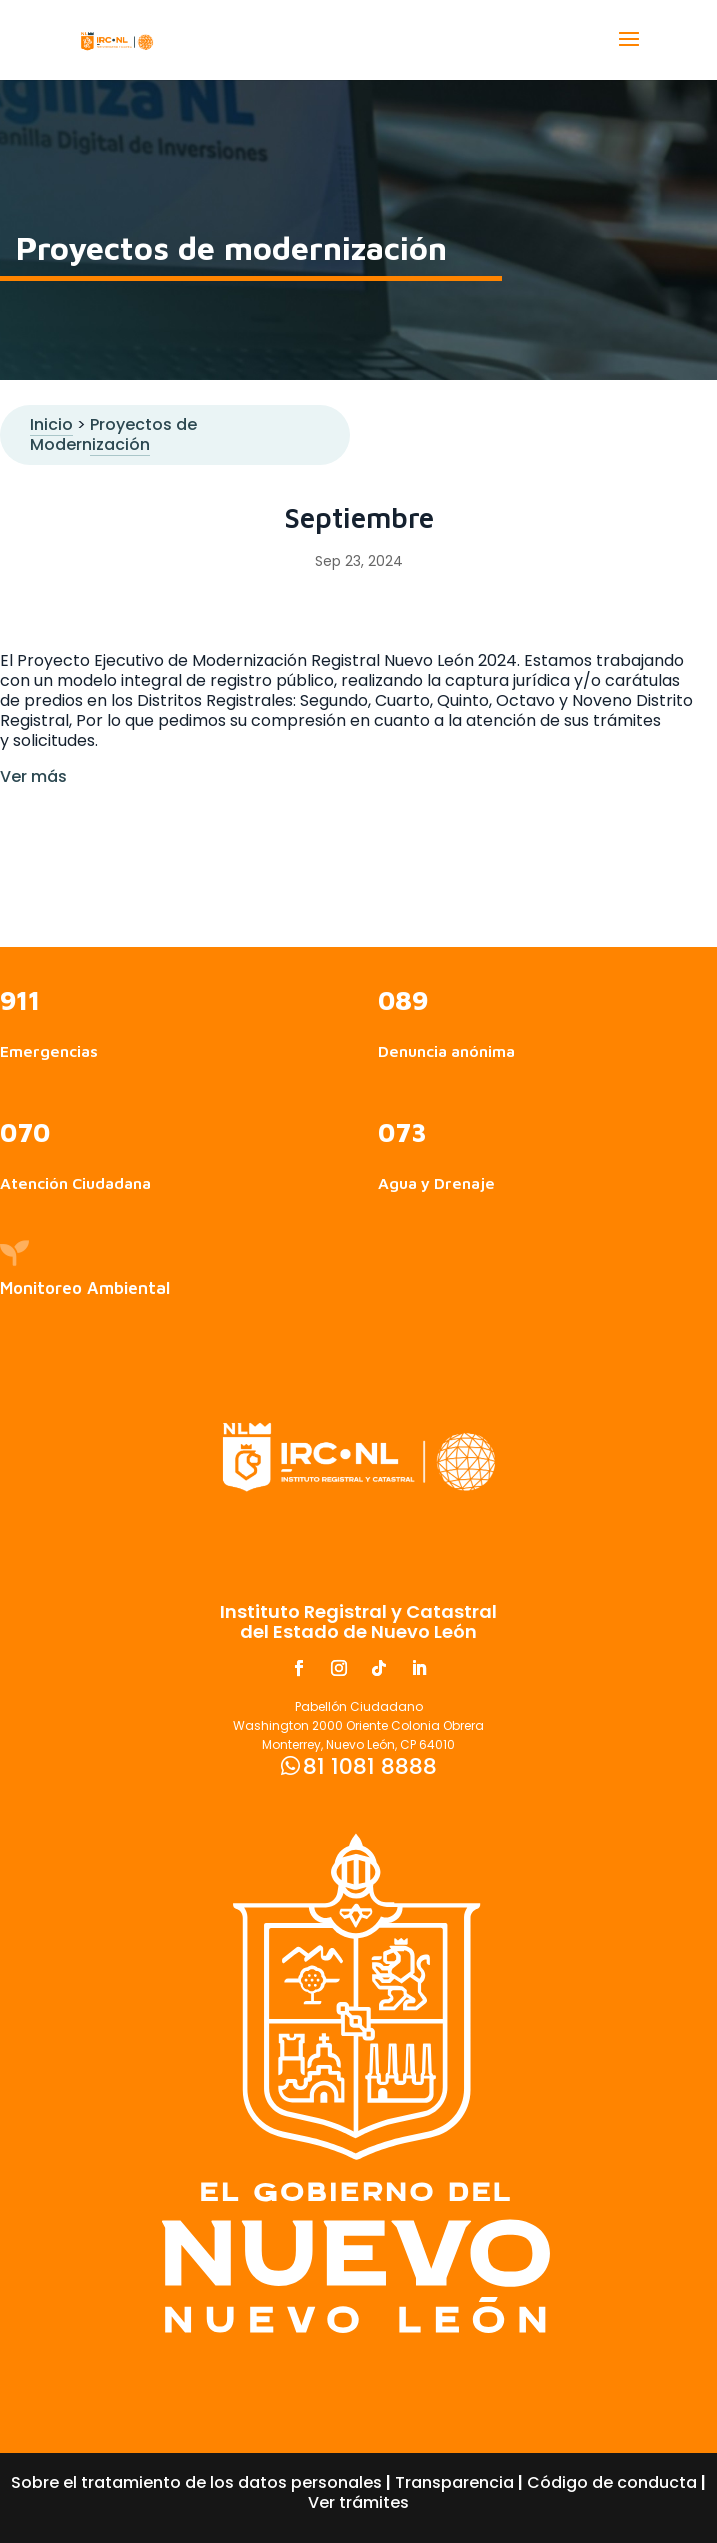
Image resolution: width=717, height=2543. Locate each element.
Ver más (33, 776)
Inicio (51, 424)
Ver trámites (358, 2502)
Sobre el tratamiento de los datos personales (196, 2482)
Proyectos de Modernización (113, 434)
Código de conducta (612, 2482)
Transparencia (454, 2482)
